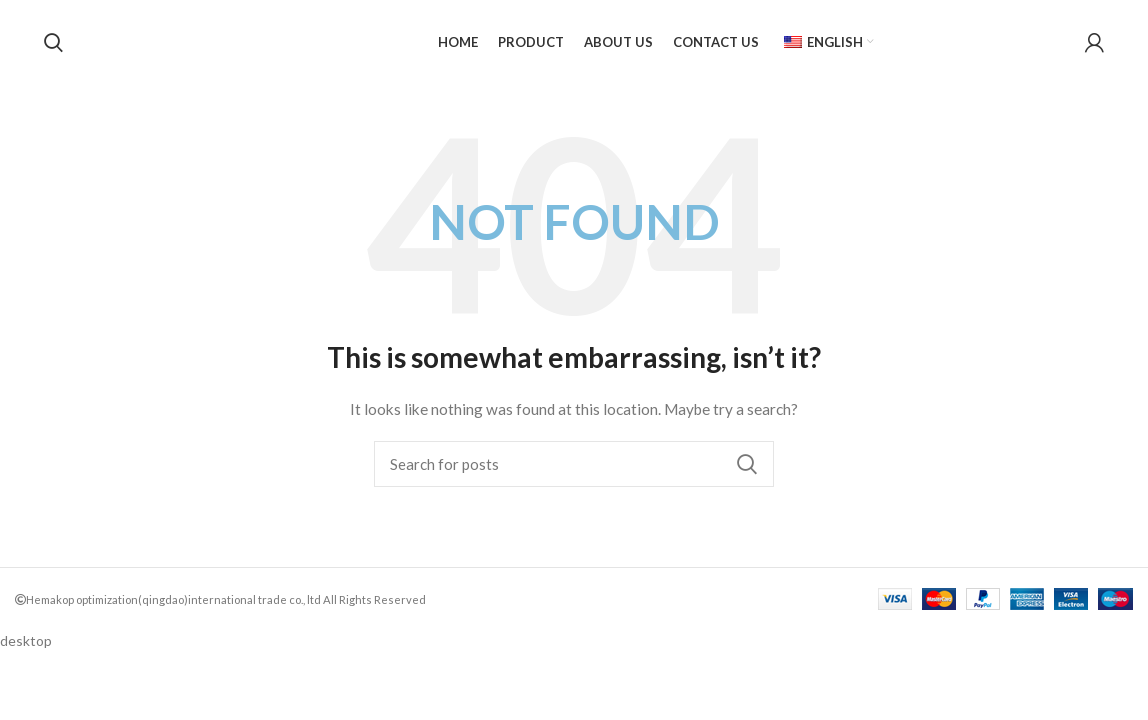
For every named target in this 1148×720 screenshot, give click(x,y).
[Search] (53, 43)
